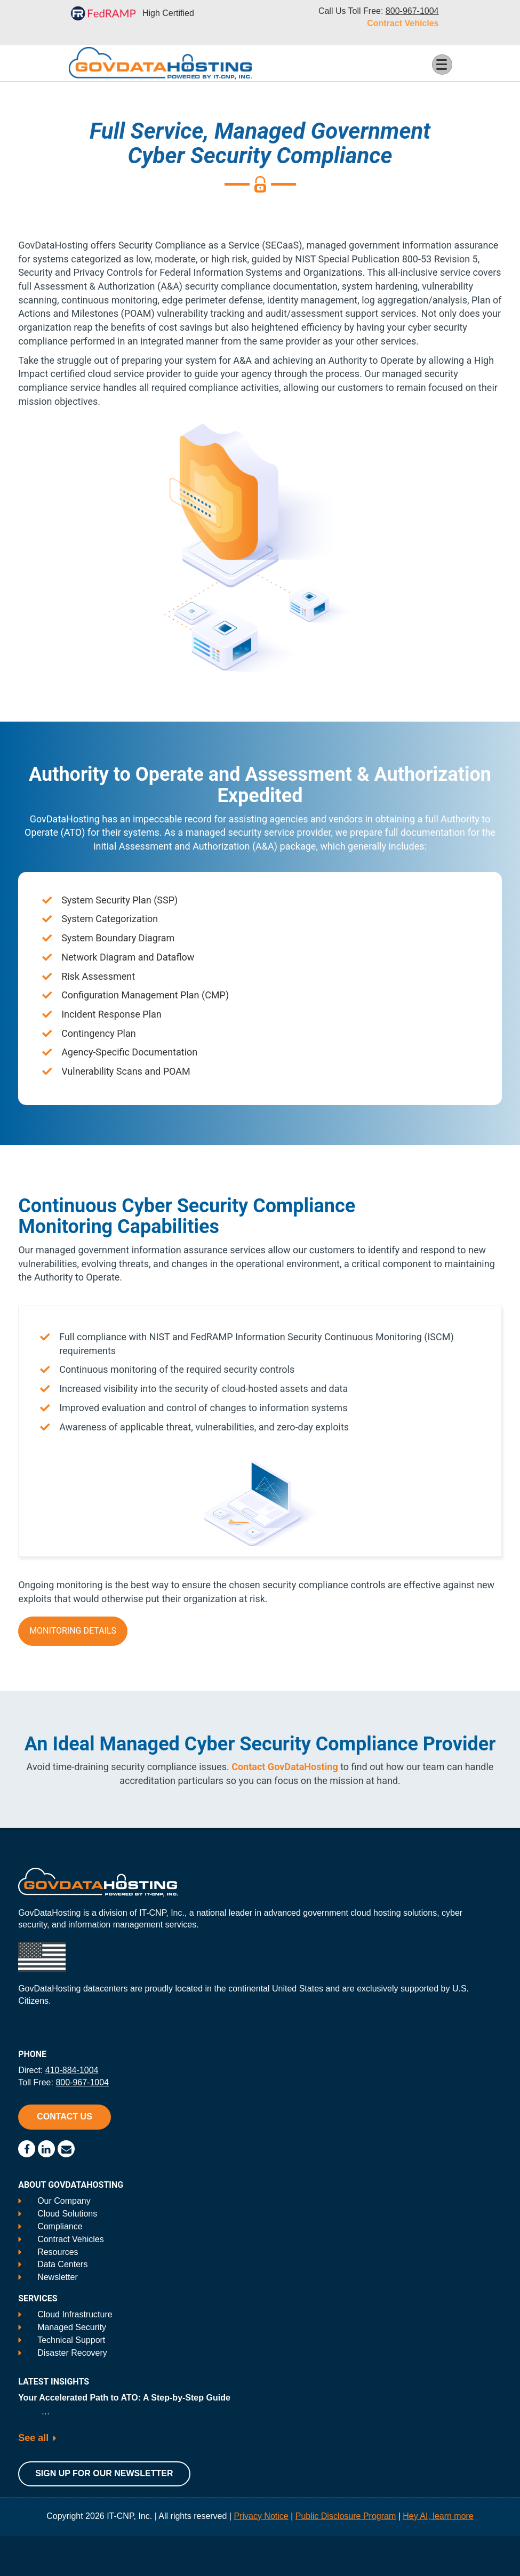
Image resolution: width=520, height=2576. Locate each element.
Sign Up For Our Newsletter (104, 2473)
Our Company (64, 2200)
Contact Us (64, 2116)
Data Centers (62, 2264)
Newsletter (57, 2277)
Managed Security (71, 2327)
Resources (57, 2252)
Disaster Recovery (72, 2352)
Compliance (59, 2226)
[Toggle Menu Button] (442, 64)
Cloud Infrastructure (75, 2314)
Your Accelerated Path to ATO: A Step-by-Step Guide (124, 2397)
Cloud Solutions (67, 2213)
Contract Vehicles (402, 23)
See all (33, 2438)
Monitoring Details (72, 1631)
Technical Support (71, 2340)
